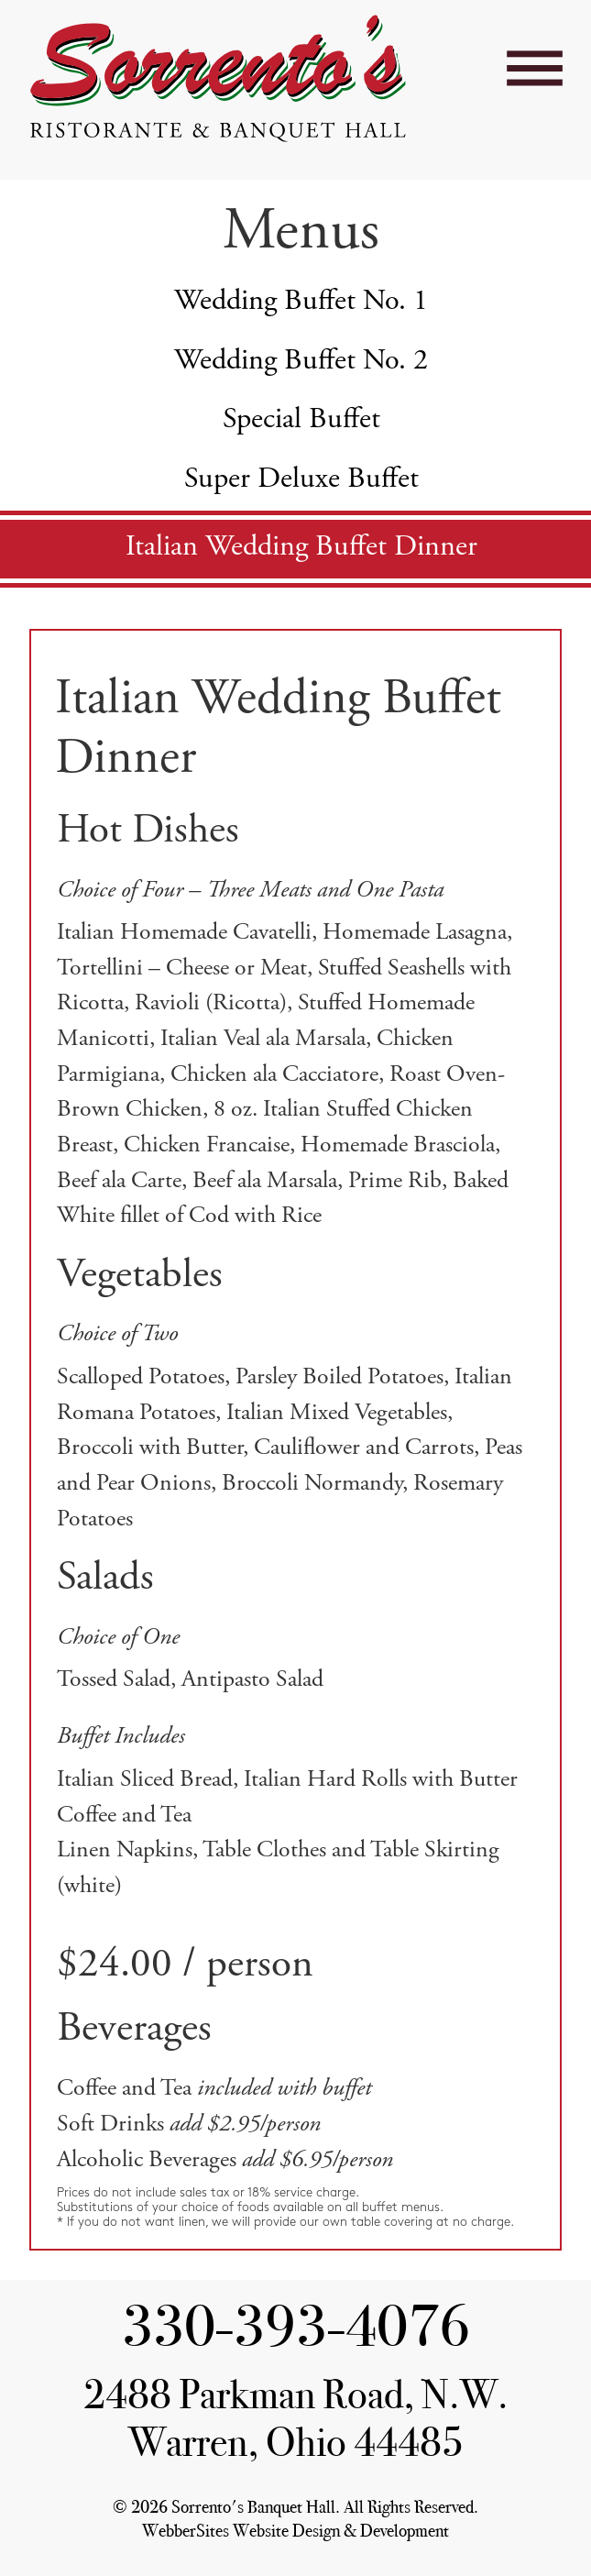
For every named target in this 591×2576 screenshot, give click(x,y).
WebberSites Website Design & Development (295, 2530)
